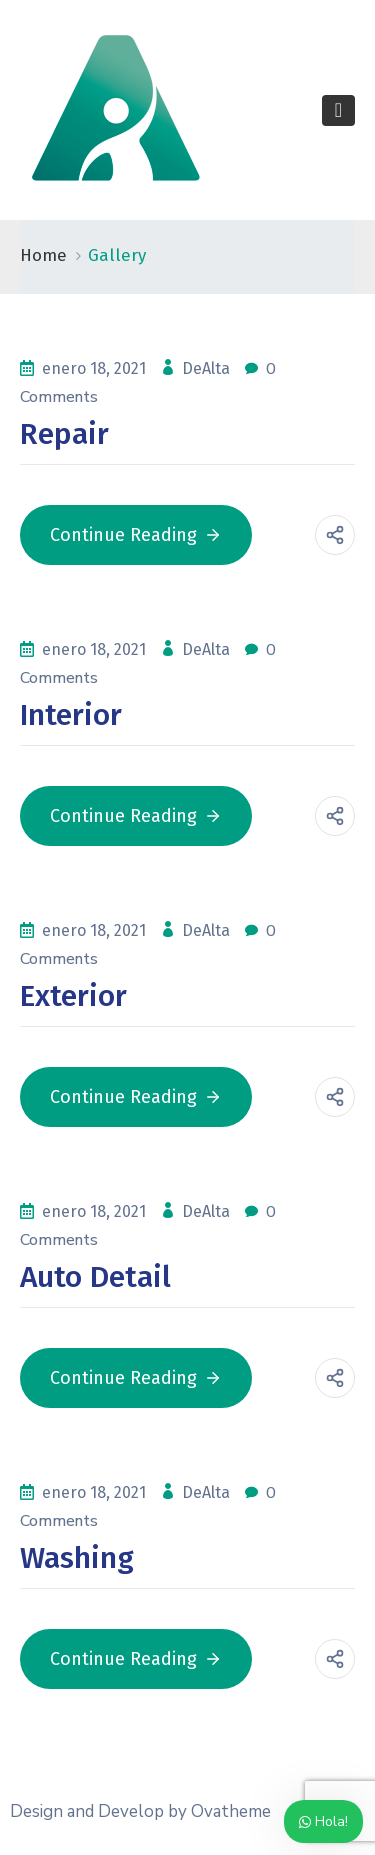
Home (43, 255)
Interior (71, 715)
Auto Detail (95, 1277)
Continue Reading (136, 535)
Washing (77, 1558)
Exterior (73, 996)
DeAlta (208, 368)
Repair (64, 434)
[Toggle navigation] (338, 110)
